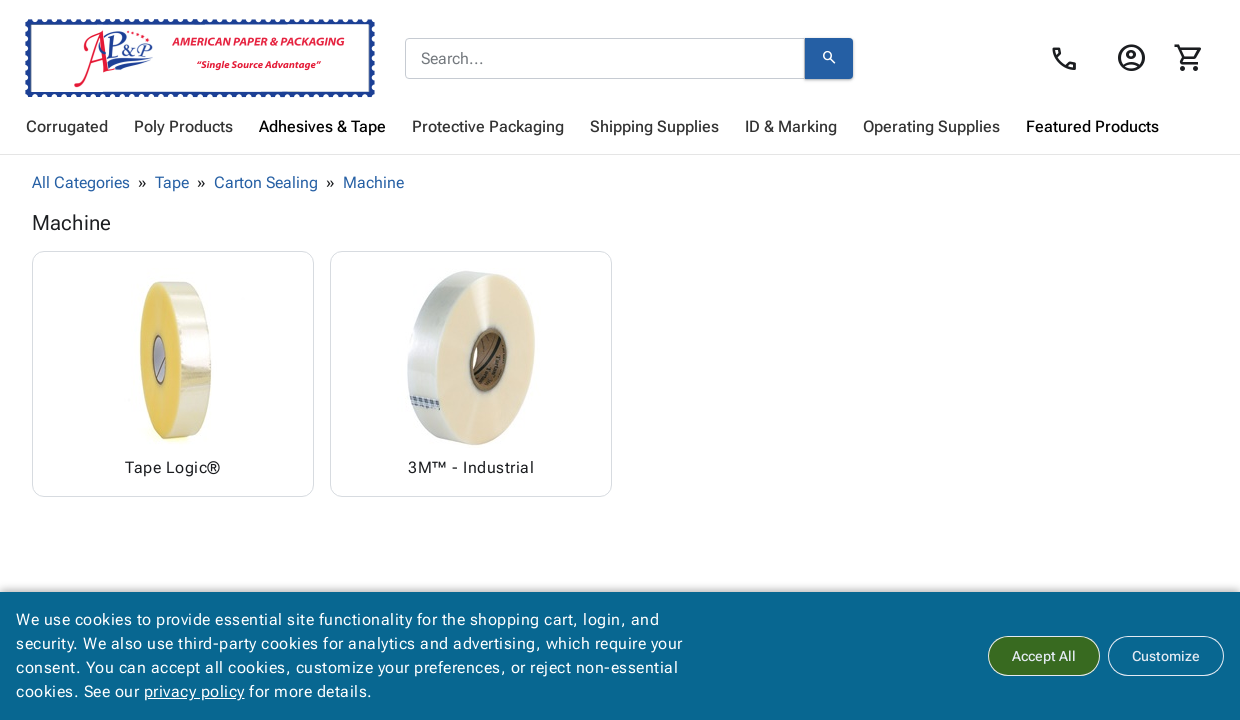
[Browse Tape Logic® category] (173, 374)
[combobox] (605, 59)
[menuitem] (67, 127)
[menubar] (620, 127)
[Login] (1130, 58)
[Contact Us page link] (1069, 59)
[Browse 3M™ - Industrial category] (471, 374)
